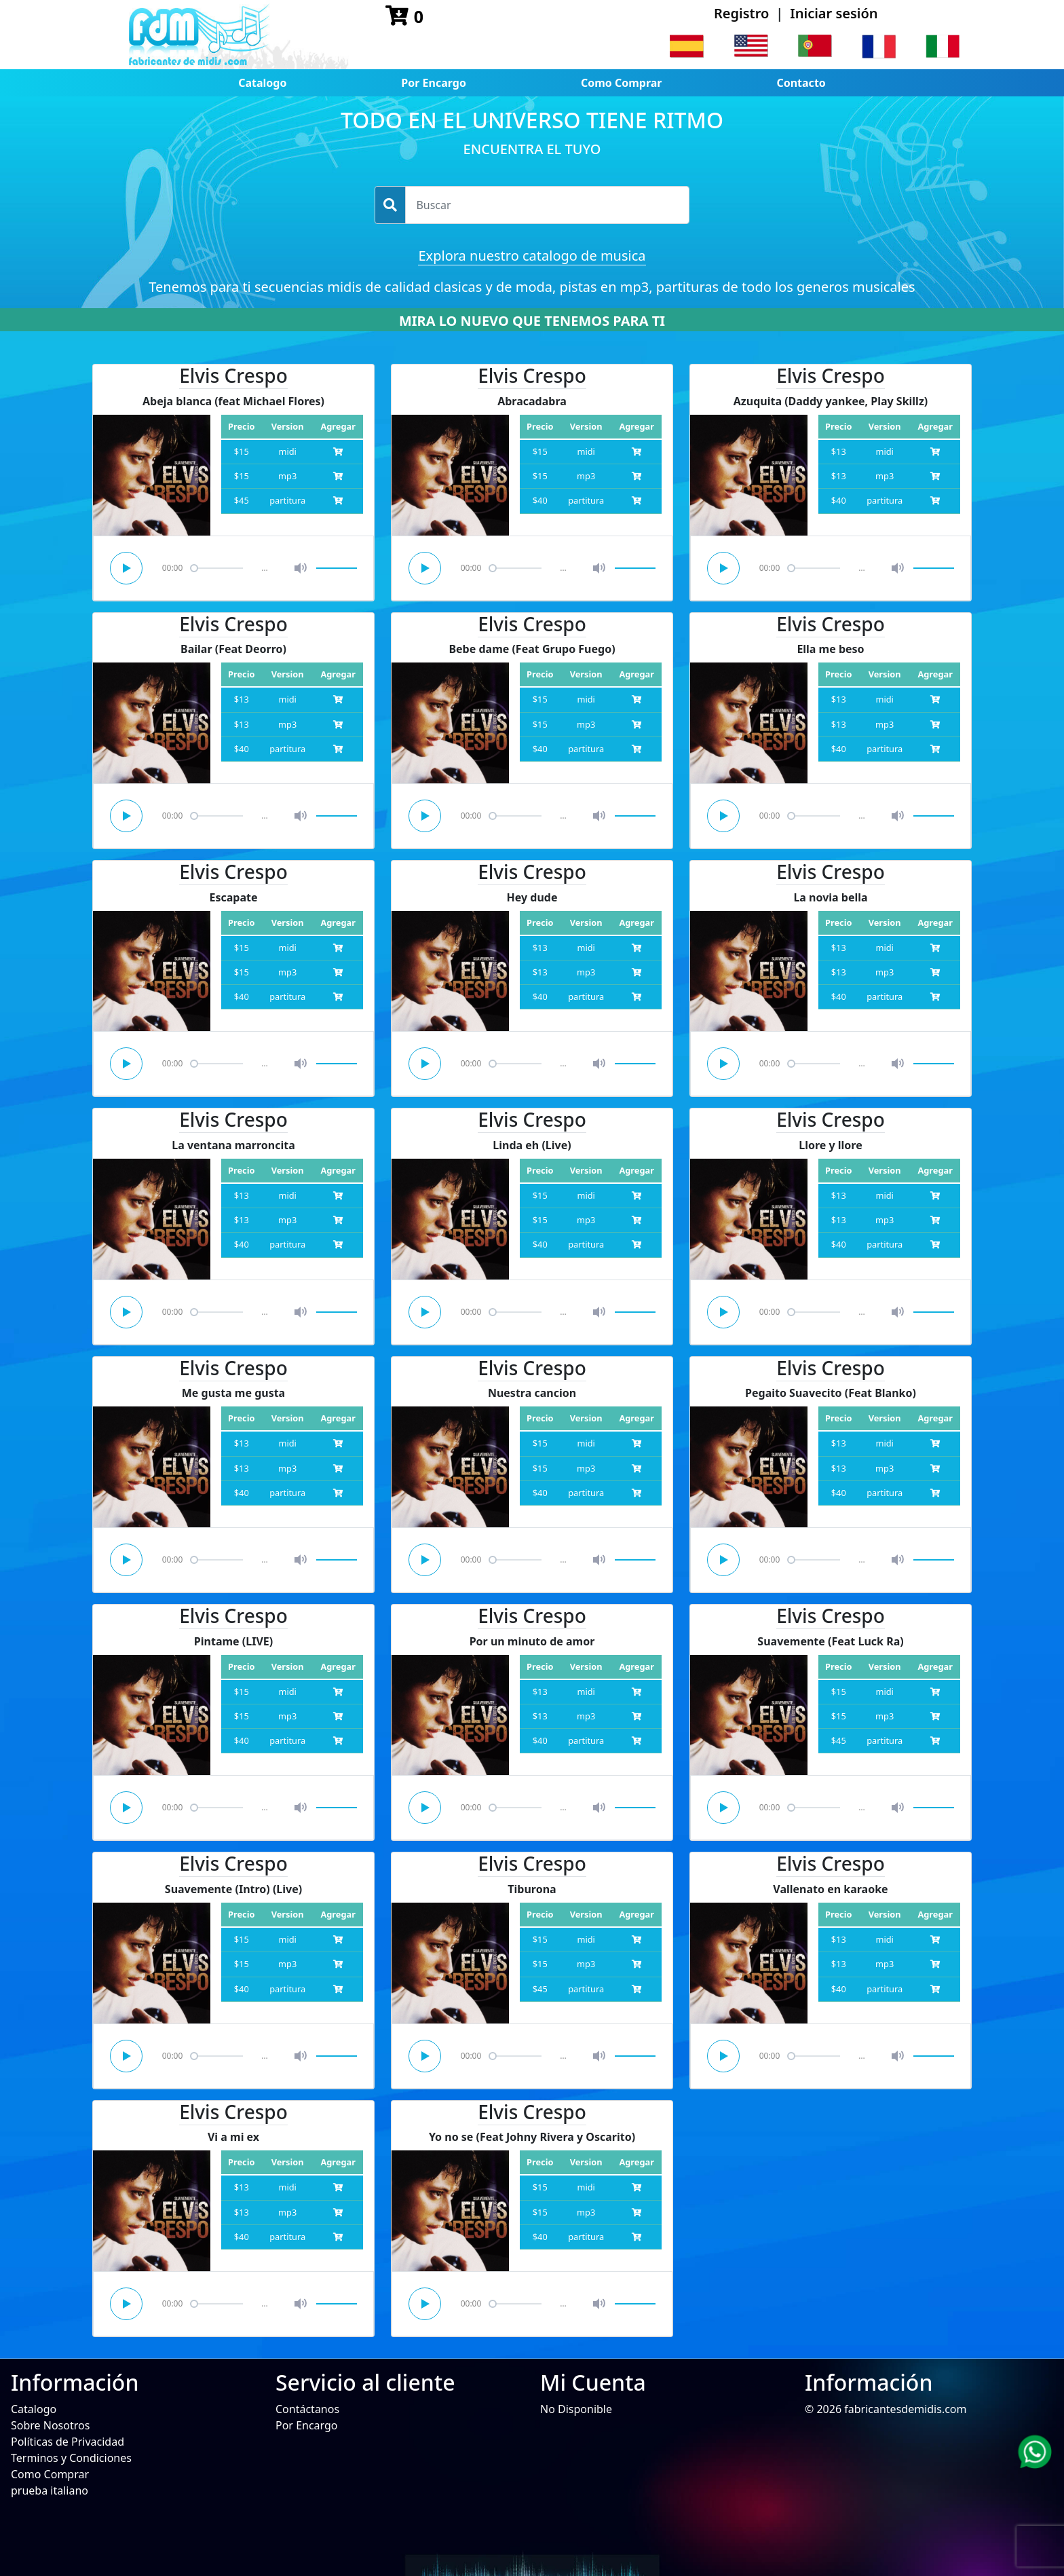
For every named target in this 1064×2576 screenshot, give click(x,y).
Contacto (800, 82)
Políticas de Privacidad (67, 2441)
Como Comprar (621, 82)
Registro (741, 13)
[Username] (547, 205)
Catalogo (262, 82)
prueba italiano (49, 2490)
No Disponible (576, 2409)
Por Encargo (433, 82)
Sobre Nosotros (50, 2425)
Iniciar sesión (833, 13)
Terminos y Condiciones (71, 2457)
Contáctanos (307, 2409)
